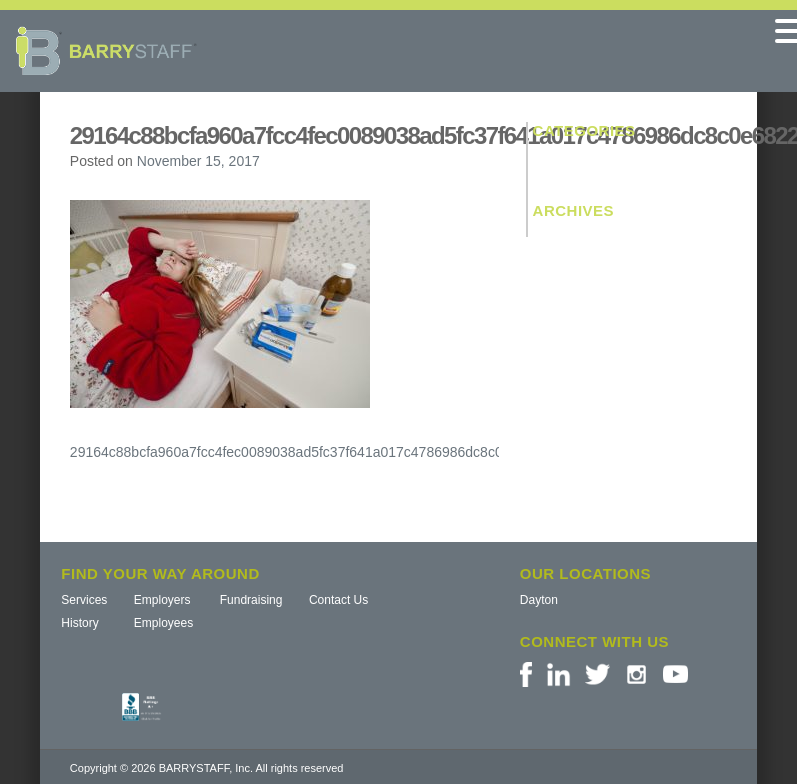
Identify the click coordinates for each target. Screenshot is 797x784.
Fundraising (251, 600)
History (79, 623)
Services (84, 600)
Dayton (539, 600)
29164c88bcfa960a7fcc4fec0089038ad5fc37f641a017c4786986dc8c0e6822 (306, 452)
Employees (163, 623)
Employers (162, 600)
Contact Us (338, 600)
